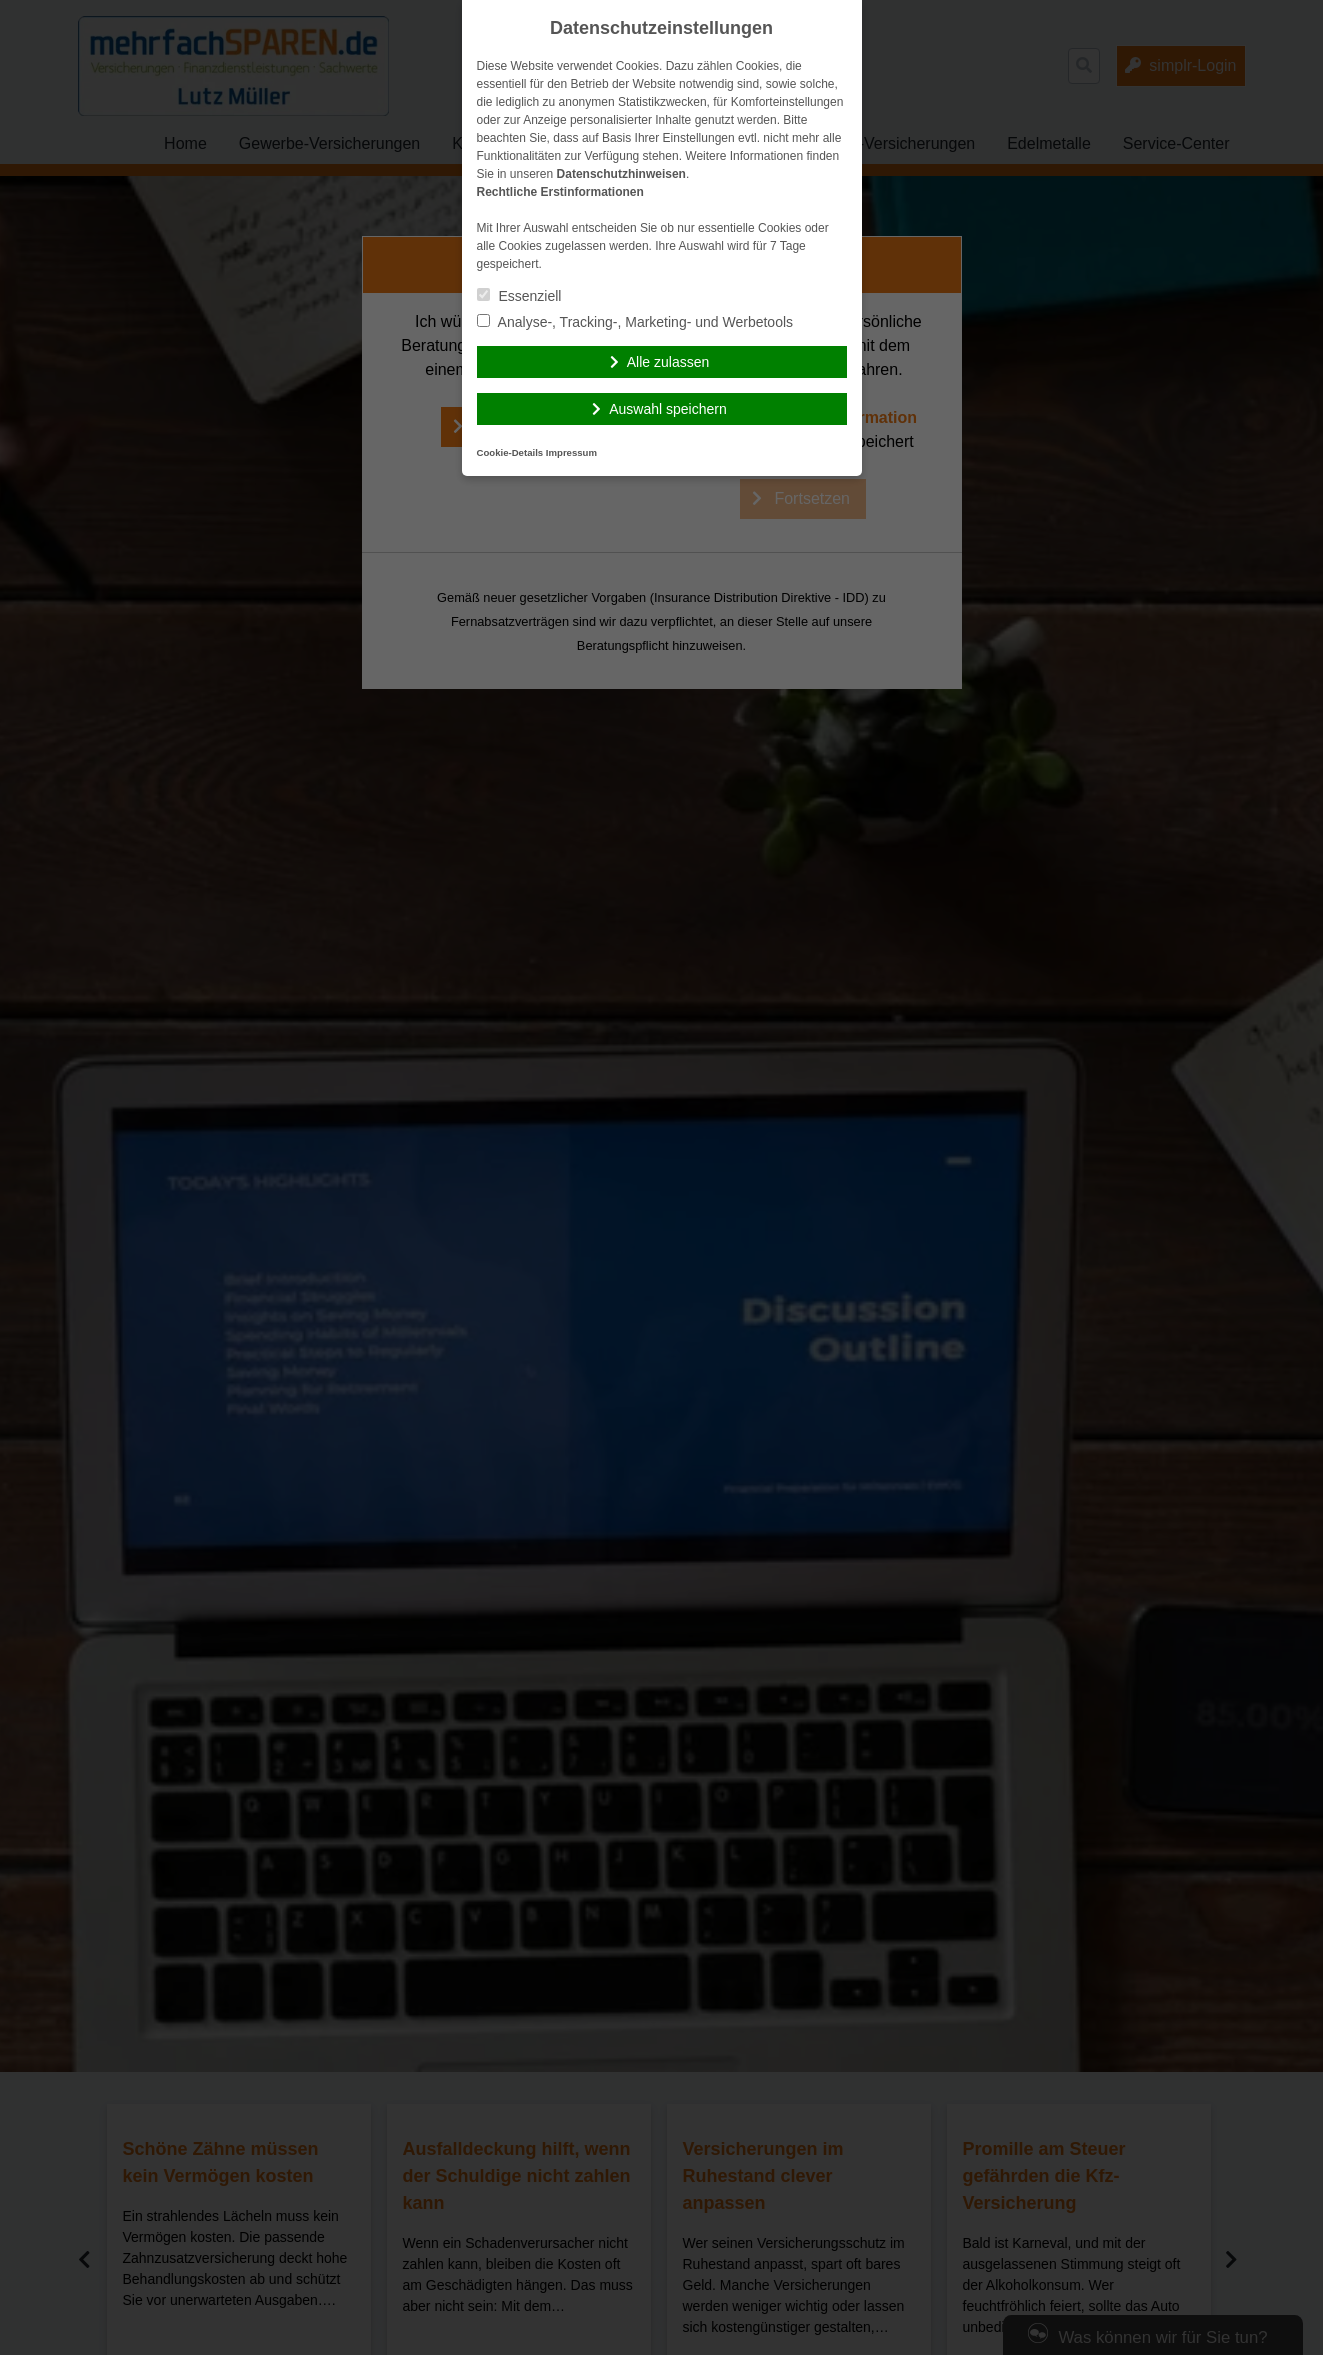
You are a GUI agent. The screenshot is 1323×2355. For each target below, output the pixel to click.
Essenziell (519, 296)
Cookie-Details (510, 452)
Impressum (571, 452)
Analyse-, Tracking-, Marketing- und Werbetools (635, 322)
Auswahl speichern (668, 409)
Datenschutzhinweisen (621, 174)
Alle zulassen (668, 362)
